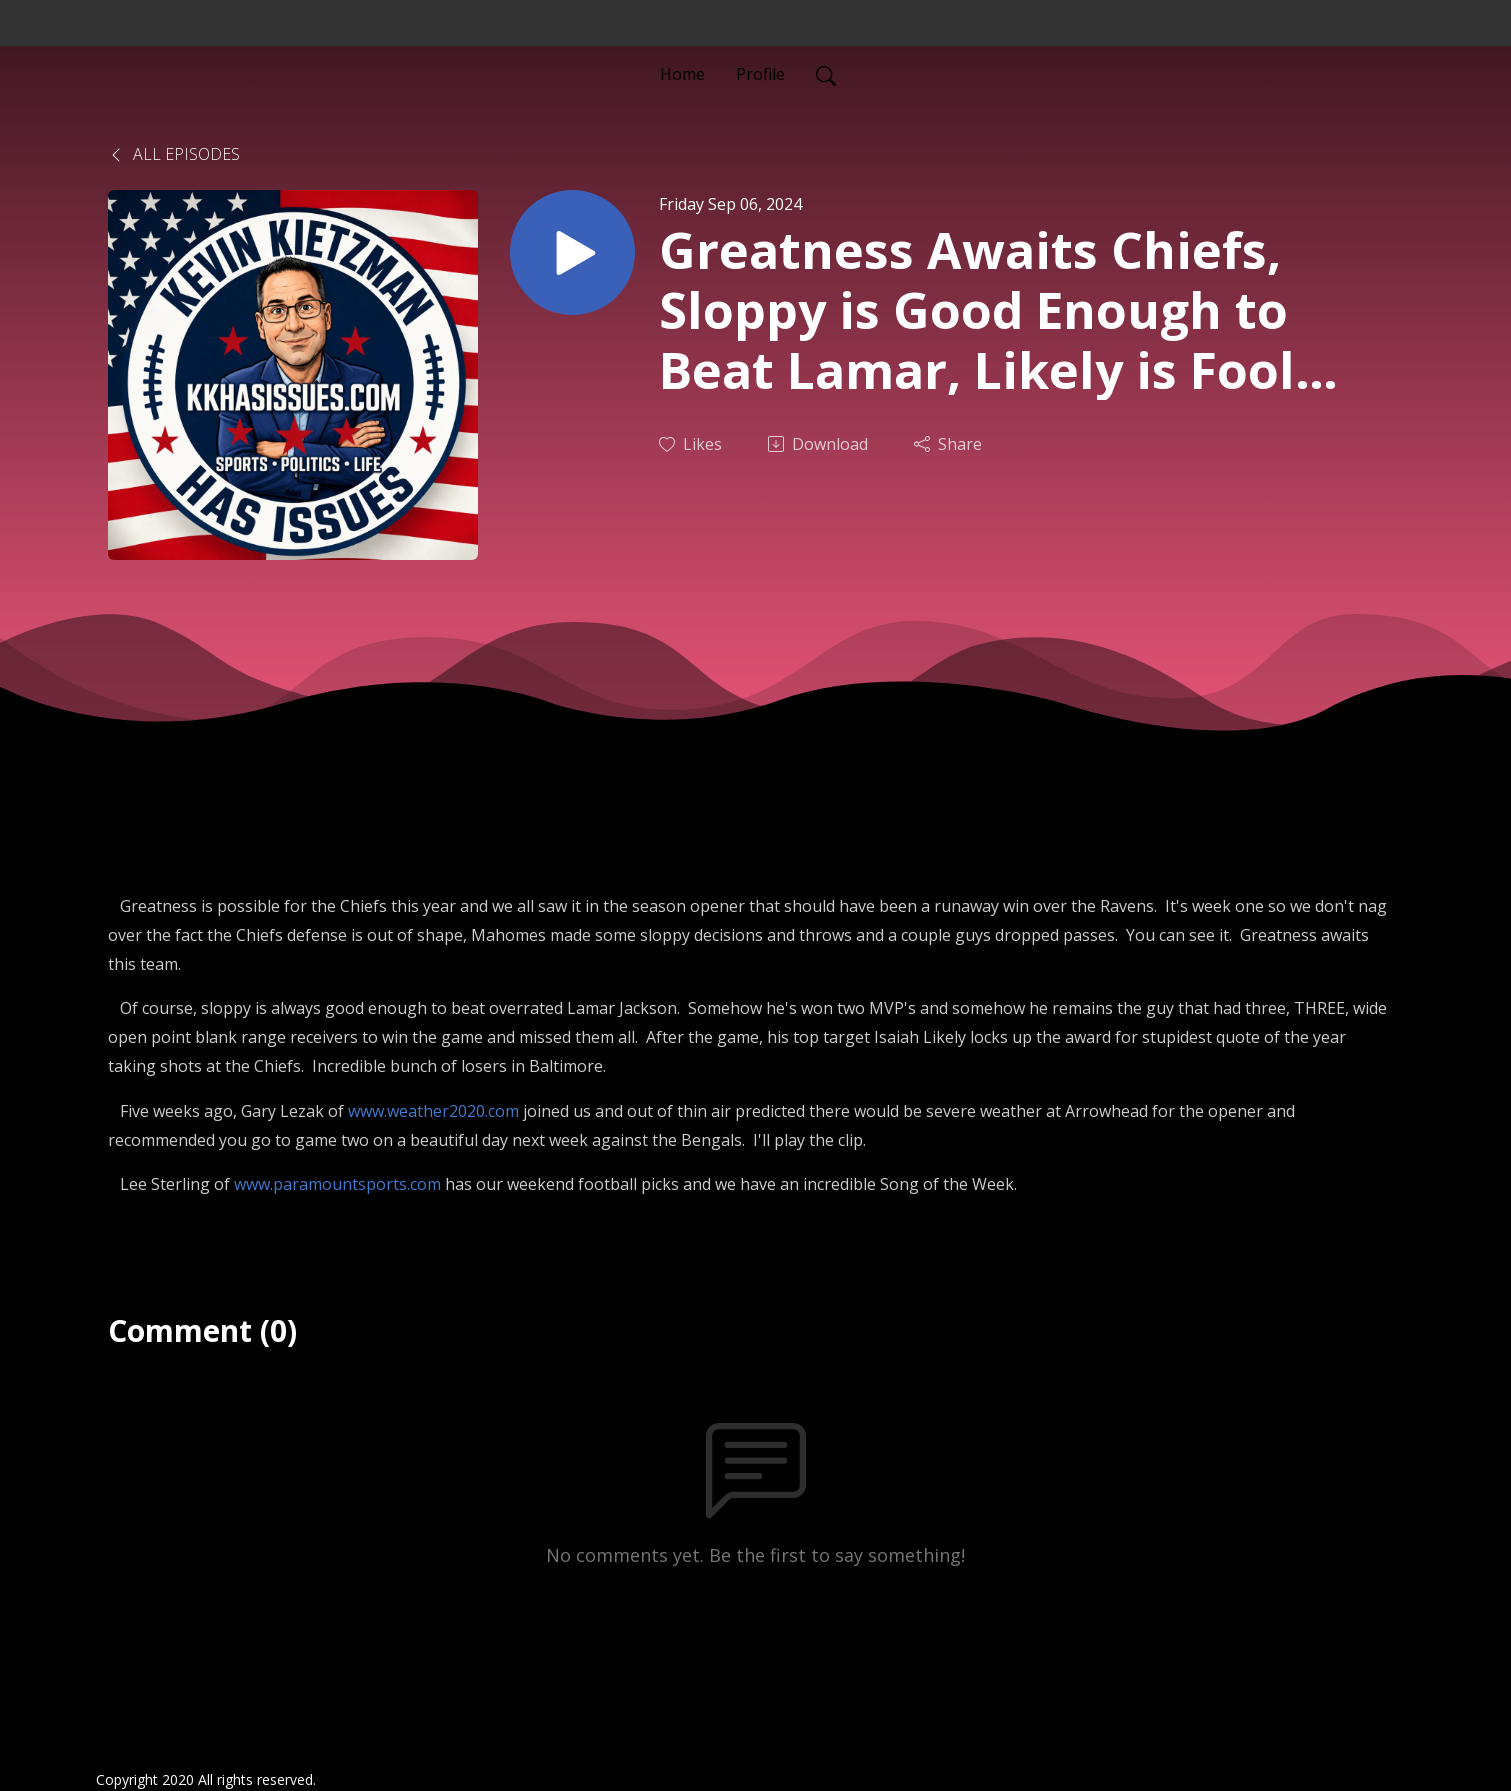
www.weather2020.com (433, 1111)
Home (682, 74)
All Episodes (174, 154)
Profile (760, 74)
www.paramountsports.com (337, 1184)
